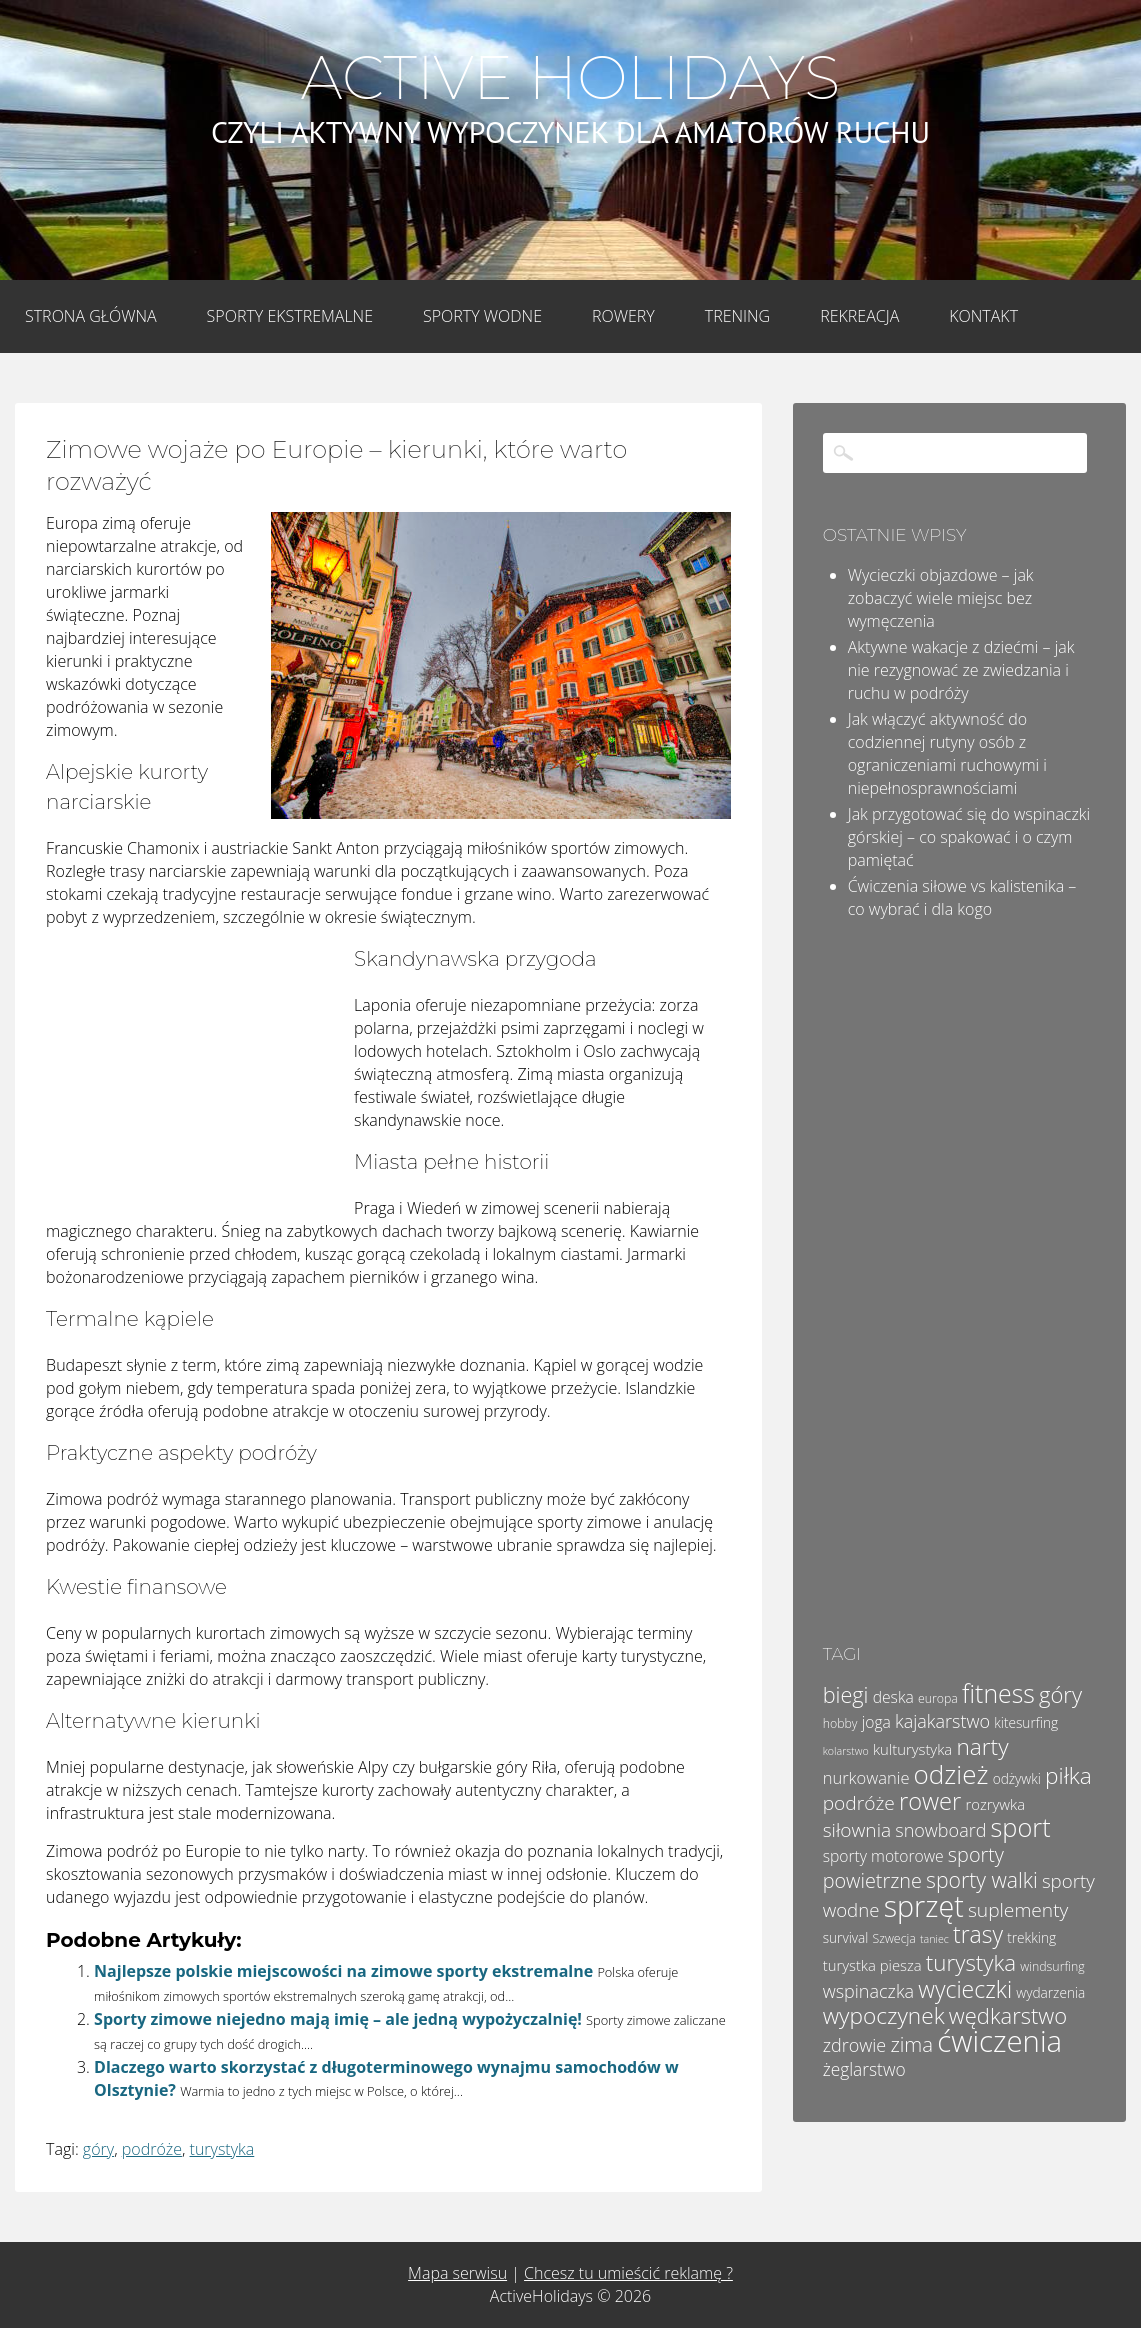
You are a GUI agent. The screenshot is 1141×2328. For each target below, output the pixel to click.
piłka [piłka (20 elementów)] (1068, 1775)
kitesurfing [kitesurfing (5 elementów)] (1026, 1722)
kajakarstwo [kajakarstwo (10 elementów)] (942, 1721)
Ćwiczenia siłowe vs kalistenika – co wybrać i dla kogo (962, 897)
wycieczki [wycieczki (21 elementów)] (965, 1989)
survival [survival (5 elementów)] (846, 1937)
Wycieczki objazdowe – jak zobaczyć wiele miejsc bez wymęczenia (941, 598)
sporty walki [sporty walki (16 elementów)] (982, 1879)
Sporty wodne (482, 316)
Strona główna (91, 316)
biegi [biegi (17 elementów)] (846, 1694)
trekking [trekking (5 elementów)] (1031, 1937)
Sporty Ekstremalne (290, 316)
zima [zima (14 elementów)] (911, 2044)
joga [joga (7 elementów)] (876, 1722)
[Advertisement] (196, 1077)
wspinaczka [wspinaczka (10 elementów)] (868, 1991)
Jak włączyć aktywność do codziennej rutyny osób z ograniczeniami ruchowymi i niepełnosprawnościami (947, 753)
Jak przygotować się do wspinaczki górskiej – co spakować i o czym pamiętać (969, 837)
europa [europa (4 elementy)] (938, 1698)
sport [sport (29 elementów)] (1021, 1827)
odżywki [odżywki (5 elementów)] (1017, 1778)
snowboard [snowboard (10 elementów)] (940, 1830)
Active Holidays (570, 78)
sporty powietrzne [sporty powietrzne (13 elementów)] (913, 1867)
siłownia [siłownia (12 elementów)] (857, 1830)
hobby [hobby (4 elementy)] (840, 1723)
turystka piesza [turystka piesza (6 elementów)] (872, 1965)
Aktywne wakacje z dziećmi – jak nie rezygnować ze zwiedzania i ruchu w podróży (961, 670)
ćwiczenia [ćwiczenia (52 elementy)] (999, 2041)
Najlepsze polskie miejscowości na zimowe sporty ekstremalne (343, 1971)
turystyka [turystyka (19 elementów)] (971, 1962)
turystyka (222, 2149)
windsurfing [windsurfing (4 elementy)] (1052, 1966)
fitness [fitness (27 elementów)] (998, 1693)
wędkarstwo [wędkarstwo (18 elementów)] (1008, 2015)
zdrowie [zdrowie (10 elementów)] (855, 2045)
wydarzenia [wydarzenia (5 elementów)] (1050, 1992)
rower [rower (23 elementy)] (930, 1801)
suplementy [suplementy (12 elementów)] (1018, 1910)
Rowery (623, 316)
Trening (737, 316)
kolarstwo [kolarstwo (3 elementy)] (846, 1751)
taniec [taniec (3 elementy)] (934, 1939)
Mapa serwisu (457, 2273)
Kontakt (983, 316)
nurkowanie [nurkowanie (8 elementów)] (866, 1777)
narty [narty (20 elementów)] (982, 1746)
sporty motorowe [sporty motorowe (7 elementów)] (883, 1856)
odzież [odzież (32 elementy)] (951, 1774)
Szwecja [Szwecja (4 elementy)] (894, 1938)
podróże (152, 2149)
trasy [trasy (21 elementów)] (978, 1934)
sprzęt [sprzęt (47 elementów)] (924, 1905)
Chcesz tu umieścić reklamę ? (628, 2273)
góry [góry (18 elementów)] (1060, 1694)
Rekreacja (859, 316)
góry (98, 2149)
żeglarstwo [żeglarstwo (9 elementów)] (864, 2069)
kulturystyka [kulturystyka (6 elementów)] (912, 1749)
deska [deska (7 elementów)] (893, 1697)
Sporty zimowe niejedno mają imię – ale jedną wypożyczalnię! (338, 2019)
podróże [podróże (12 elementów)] (859, 1803)
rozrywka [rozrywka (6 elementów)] (995, 1804)
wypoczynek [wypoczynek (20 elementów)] (884, 2015)
